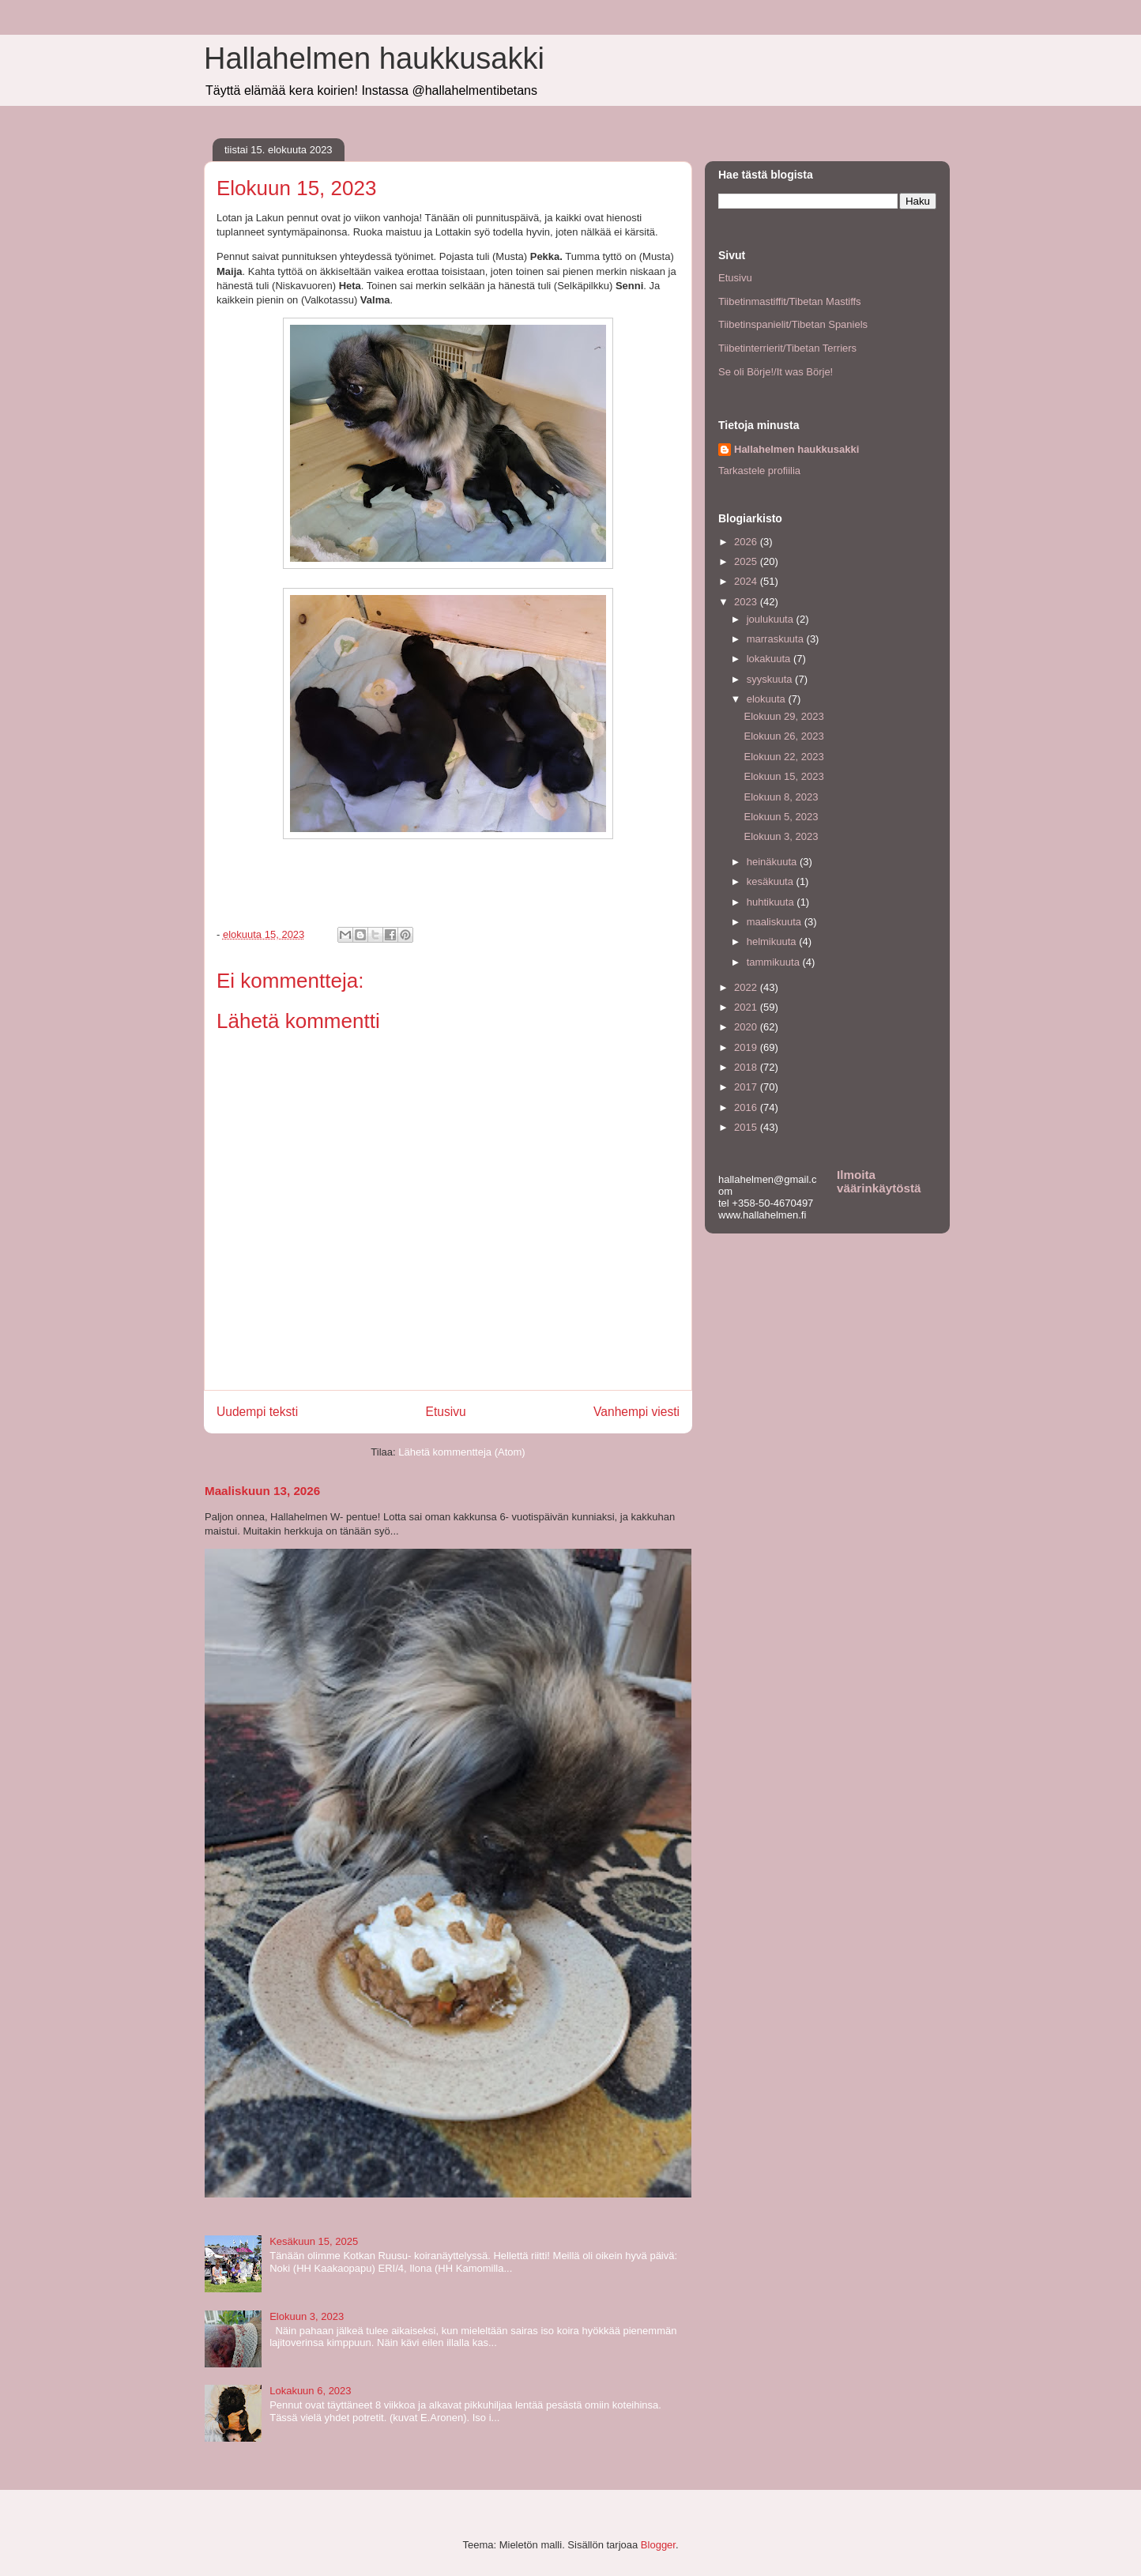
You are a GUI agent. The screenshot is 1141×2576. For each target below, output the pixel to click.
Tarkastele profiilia (759, 470)
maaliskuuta (775, 922)
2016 (747, 1107)
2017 (747, 1087)
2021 (747, 1007)
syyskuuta (771, 679)
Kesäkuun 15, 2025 (313, 2241)
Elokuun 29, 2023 (783, 716)
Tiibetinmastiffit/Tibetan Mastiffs (789, 301)
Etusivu (446, 1411)
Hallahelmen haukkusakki (374, 58)
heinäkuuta (773, 862)
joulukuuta (771, 619)
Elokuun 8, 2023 (781, 797)
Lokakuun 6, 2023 (310, 2391)
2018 (747, 1067)
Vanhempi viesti (636, 1411)
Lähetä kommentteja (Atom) (461, 1452)
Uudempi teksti (257, 1411)
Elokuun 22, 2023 (783, 757)
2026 (747, 542)
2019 (747, 1047)
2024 (747, 581)
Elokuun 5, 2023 (781, 817)
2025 (747, 561)
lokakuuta (770, 659)
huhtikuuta (772, 902)
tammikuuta (775, 962)
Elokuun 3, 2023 (306, 2316)
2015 (747, 1127)
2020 (747, 1027)
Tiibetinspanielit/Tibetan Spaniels (793, 324)
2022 (747, 987)
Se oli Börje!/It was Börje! (775, 372)
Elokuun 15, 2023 (783, 776)
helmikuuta (773, 941)
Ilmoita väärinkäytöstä (879, 1181)
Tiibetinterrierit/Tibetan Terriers (787, 348)
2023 (747, 602)
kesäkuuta (771, 881)
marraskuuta (777, 639)
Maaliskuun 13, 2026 (262, 1490)
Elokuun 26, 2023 (783, 736)
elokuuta (768, 699)
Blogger (658, 2545)
